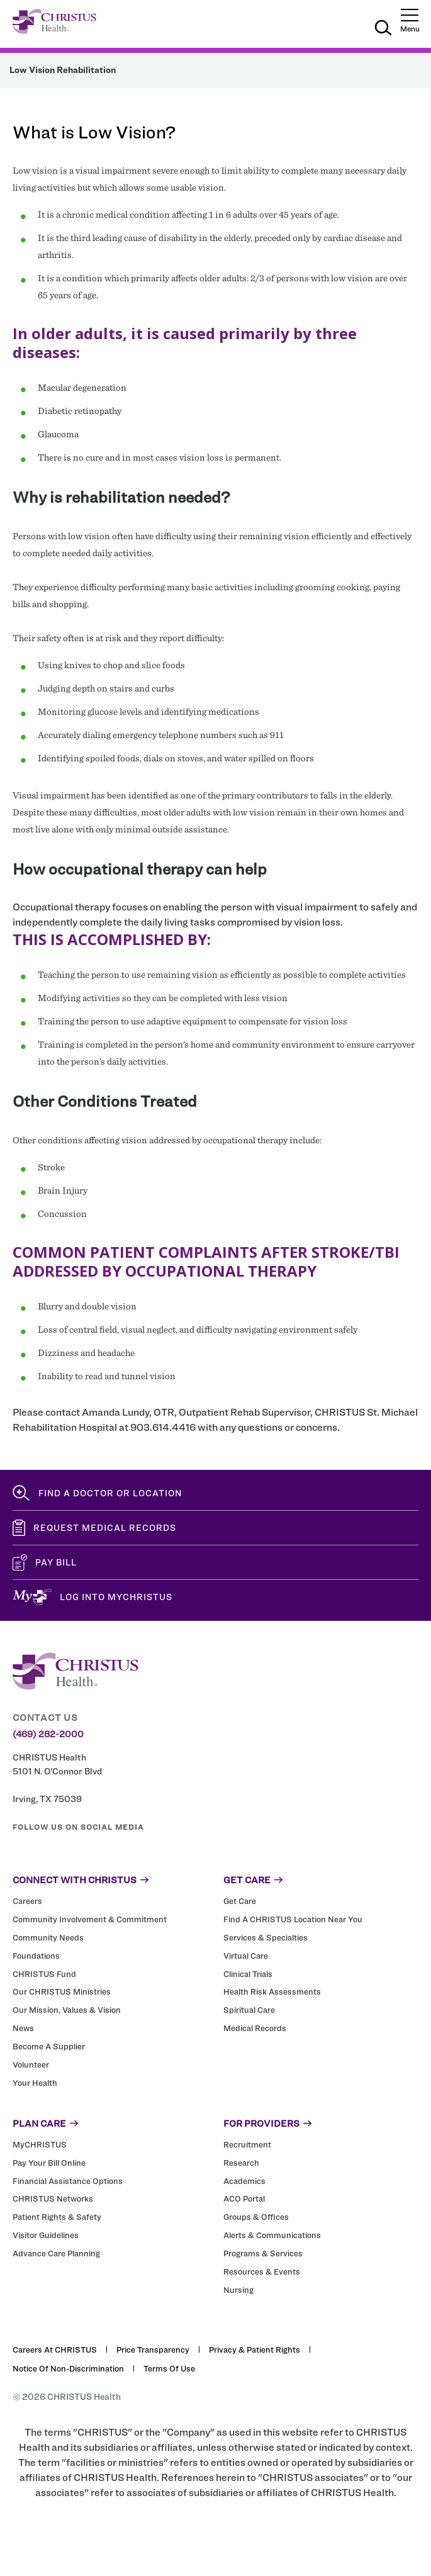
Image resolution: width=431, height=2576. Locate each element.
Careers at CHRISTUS (55, 2349)
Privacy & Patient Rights (254, 2349)
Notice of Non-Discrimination (68, 2368)
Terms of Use (169, 2368)
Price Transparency (152, 2349)
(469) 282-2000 (48, 1734)
